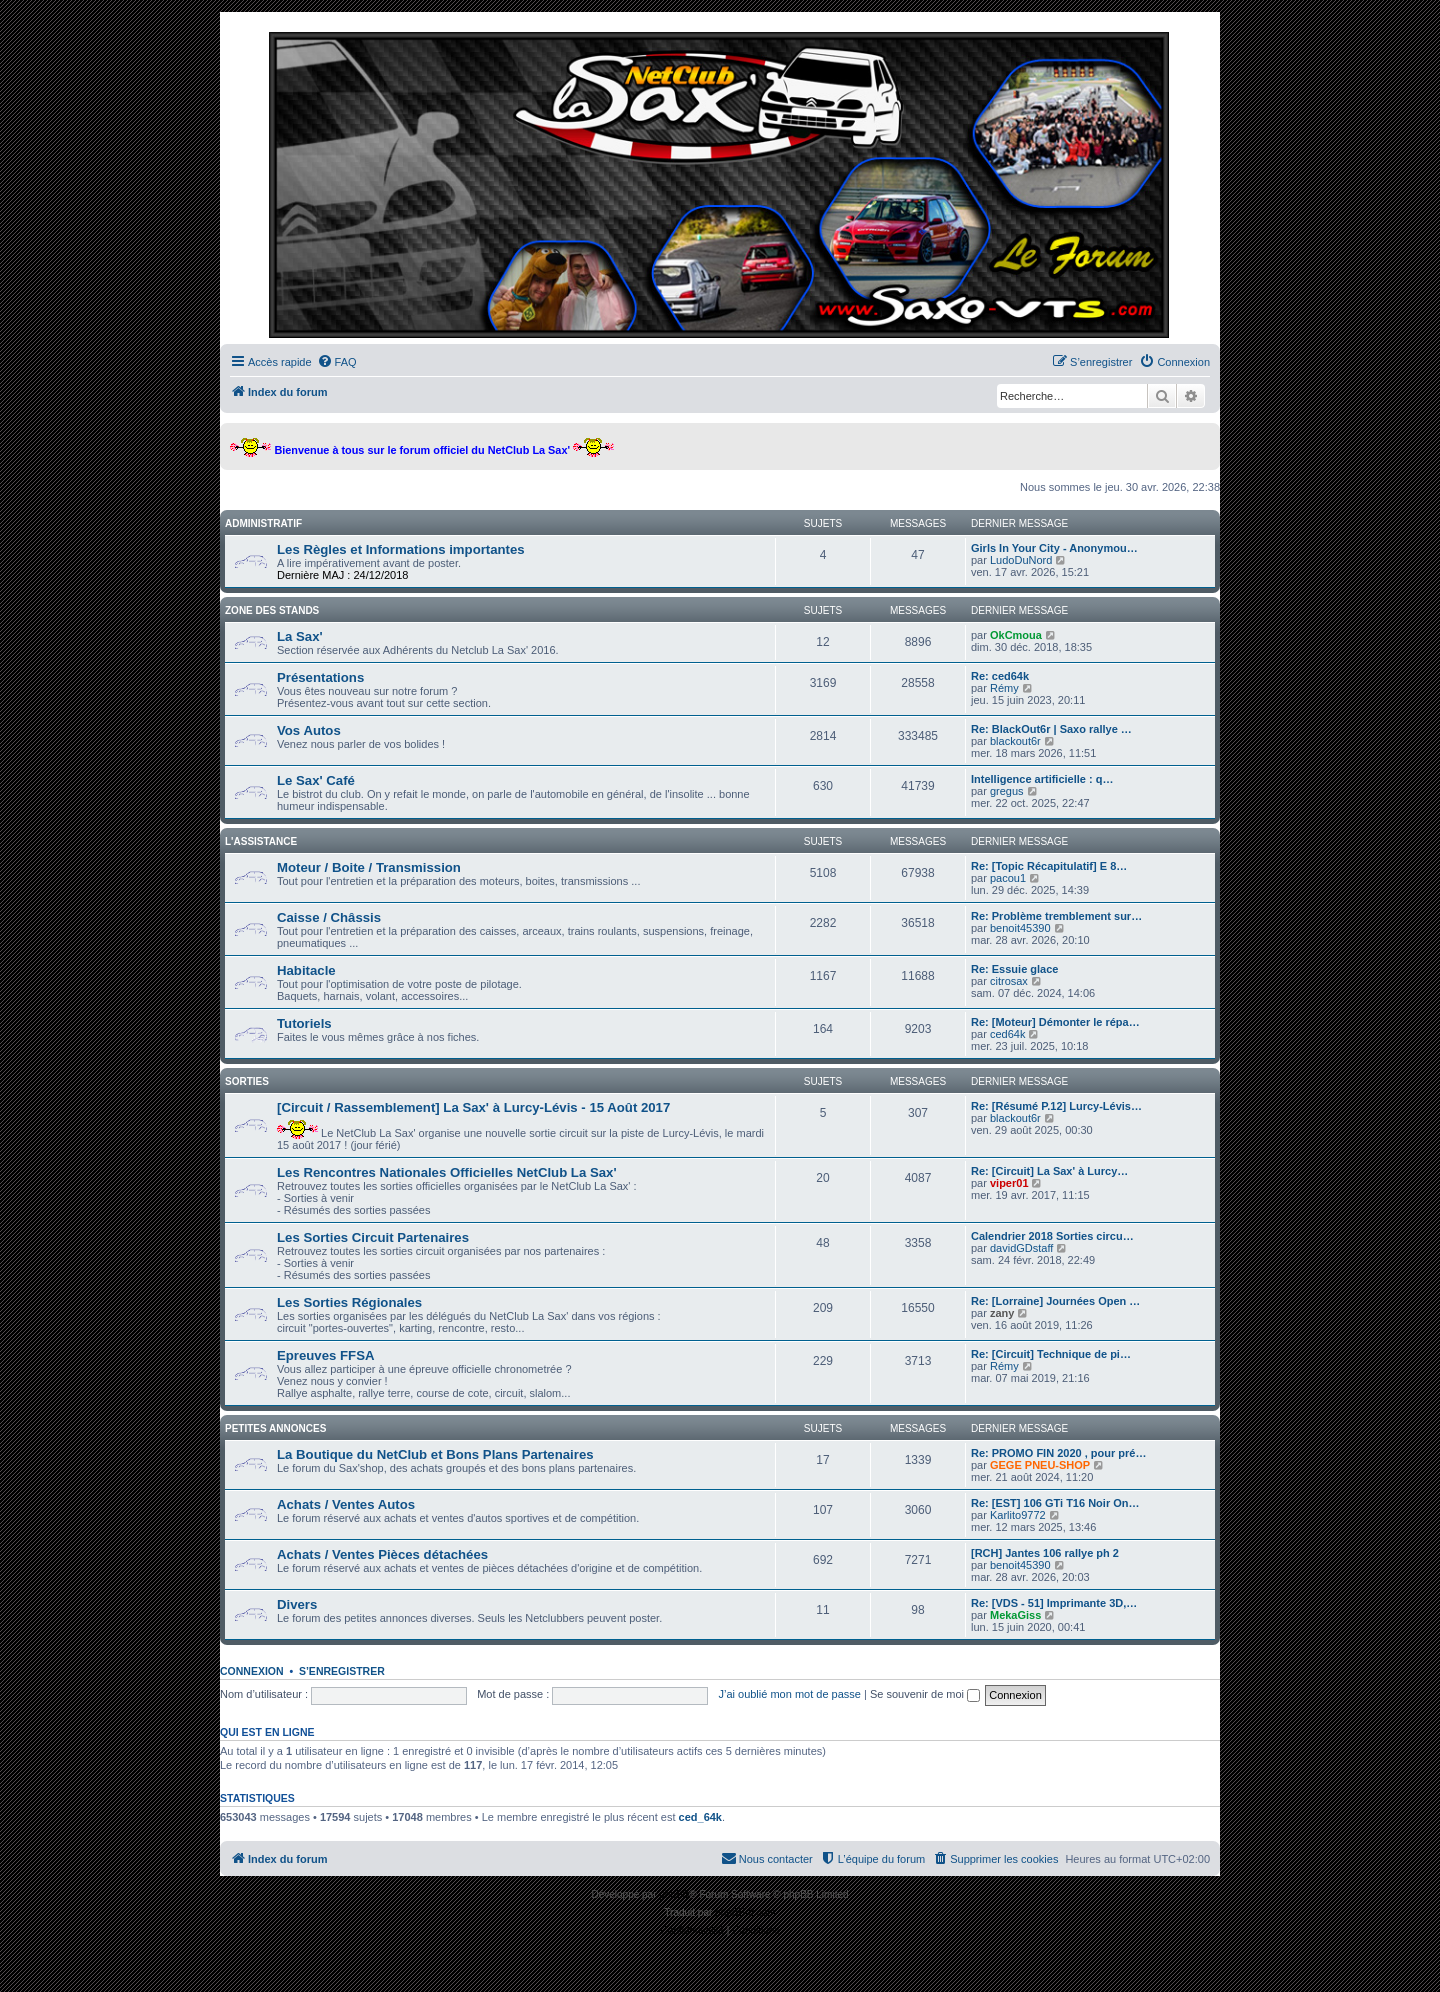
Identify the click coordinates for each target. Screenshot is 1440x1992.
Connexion (252, 1671)
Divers (297, 1604)
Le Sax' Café (316, 780)
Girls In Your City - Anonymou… (1054, 548)
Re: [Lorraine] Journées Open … (1055, 1301)
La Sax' (300, 636)
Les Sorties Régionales (349, 1302)
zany (1002, 1313)
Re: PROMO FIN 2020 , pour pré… (1058, 1453)
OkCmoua (1016, 635)
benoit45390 (1020, 928)
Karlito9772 (1018, 1515)
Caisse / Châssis (329, 917)
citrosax (1009, 981)
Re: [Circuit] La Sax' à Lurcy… (1049, 1171)
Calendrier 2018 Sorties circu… (1052, 1236)
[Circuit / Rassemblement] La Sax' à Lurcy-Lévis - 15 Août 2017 (473, 1107)
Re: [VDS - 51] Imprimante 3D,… (1054, 1603)
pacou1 (1008, 878)
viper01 (1009, 1183)
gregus (1007, 791)
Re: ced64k (1000, 676)
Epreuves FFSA (325, 1355)
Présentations (320, 677)
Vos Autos (309, 730)
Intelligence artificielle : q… (1042, 779)
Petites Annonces (275, 1428)
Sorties (247, 1081)
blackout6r (1015, 741)
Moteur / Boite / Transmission (369, 867)
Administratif (263, 523)
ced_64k (700, 1817)
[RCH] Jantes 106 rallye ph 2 (1045, 1553)
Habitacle (306, 970)
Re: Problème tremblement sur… (1056, 916)
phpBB (674, 1894)
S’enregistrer (342, 1671)
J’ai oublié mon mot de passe (789, 1694)
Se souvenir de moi (925, 1694)
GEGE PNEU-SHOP (1040, 1465)
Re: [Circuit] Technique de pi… (1051, 1354)
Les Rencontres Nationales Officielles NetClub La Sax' (447, 1172)
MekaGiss (1015, 1615)
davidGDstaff (1021, 1248)
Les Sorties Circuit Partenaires (373, 1237)
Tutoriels (304, 1023)
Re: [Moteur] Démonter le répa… (1055, 1022)
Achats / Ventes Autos (346, 1504)
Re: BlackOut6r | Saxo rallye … (1051, 729)
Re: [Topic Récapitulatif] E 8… (1049, 866)
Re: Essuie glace (1014, 969)
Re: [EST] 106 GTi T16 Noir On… (1055, 1503)
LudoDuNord (1021, 560)
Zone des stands (272, 610)
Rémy (1004, 688)
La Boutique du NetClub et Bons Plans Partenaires (435, 1454)
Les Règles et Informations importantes (401, 549)
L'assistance (261, 841)
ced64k (1007, 1034)
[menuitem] (337, 362)
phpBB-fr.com (745, 1912)
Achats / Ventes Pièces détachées (382, 1554)
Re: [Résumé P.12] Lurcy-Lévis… (1056, 1106)
